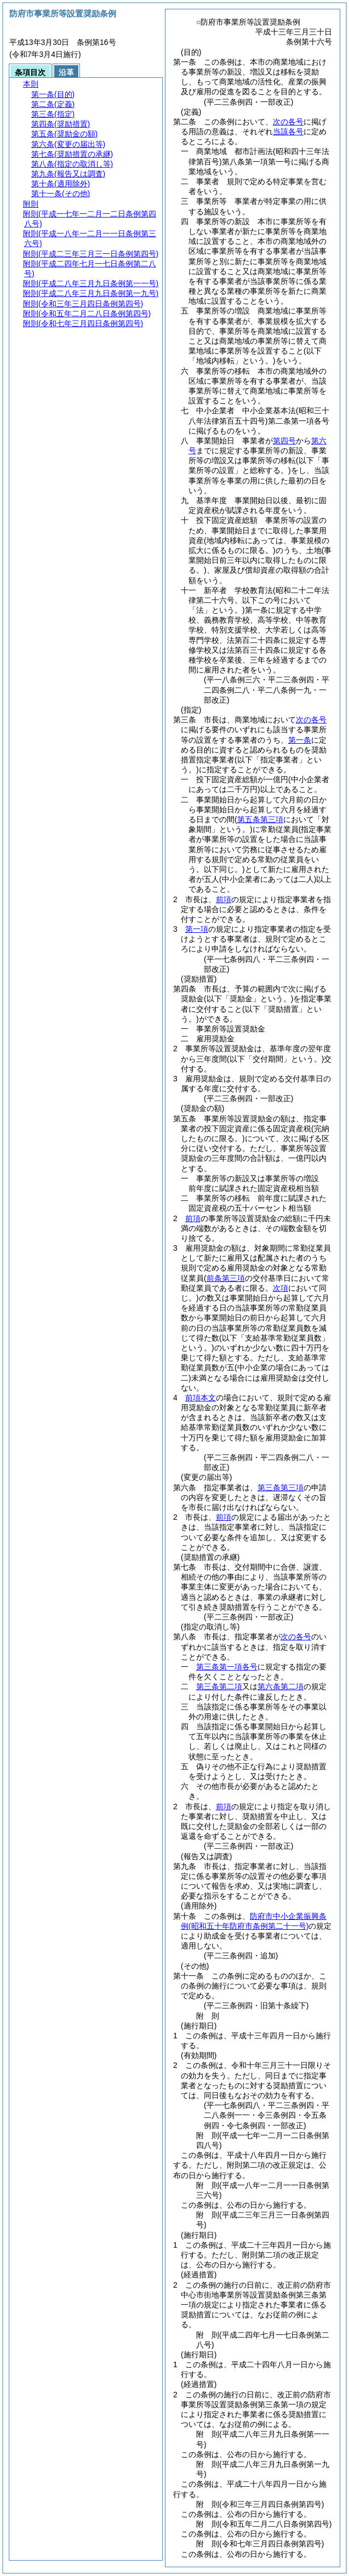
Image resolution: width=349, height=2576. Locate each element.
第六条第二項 (281, 1686)
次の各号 (288, 121)
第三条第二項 (219, 1686)
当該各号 (288, 131)
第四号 (284, 440)
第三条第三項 (281, 1487)
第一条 (299, 740)
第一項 (196, 929)
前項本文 (200, 1397)
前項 (223, 899)
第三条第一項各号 (227, 1666)
